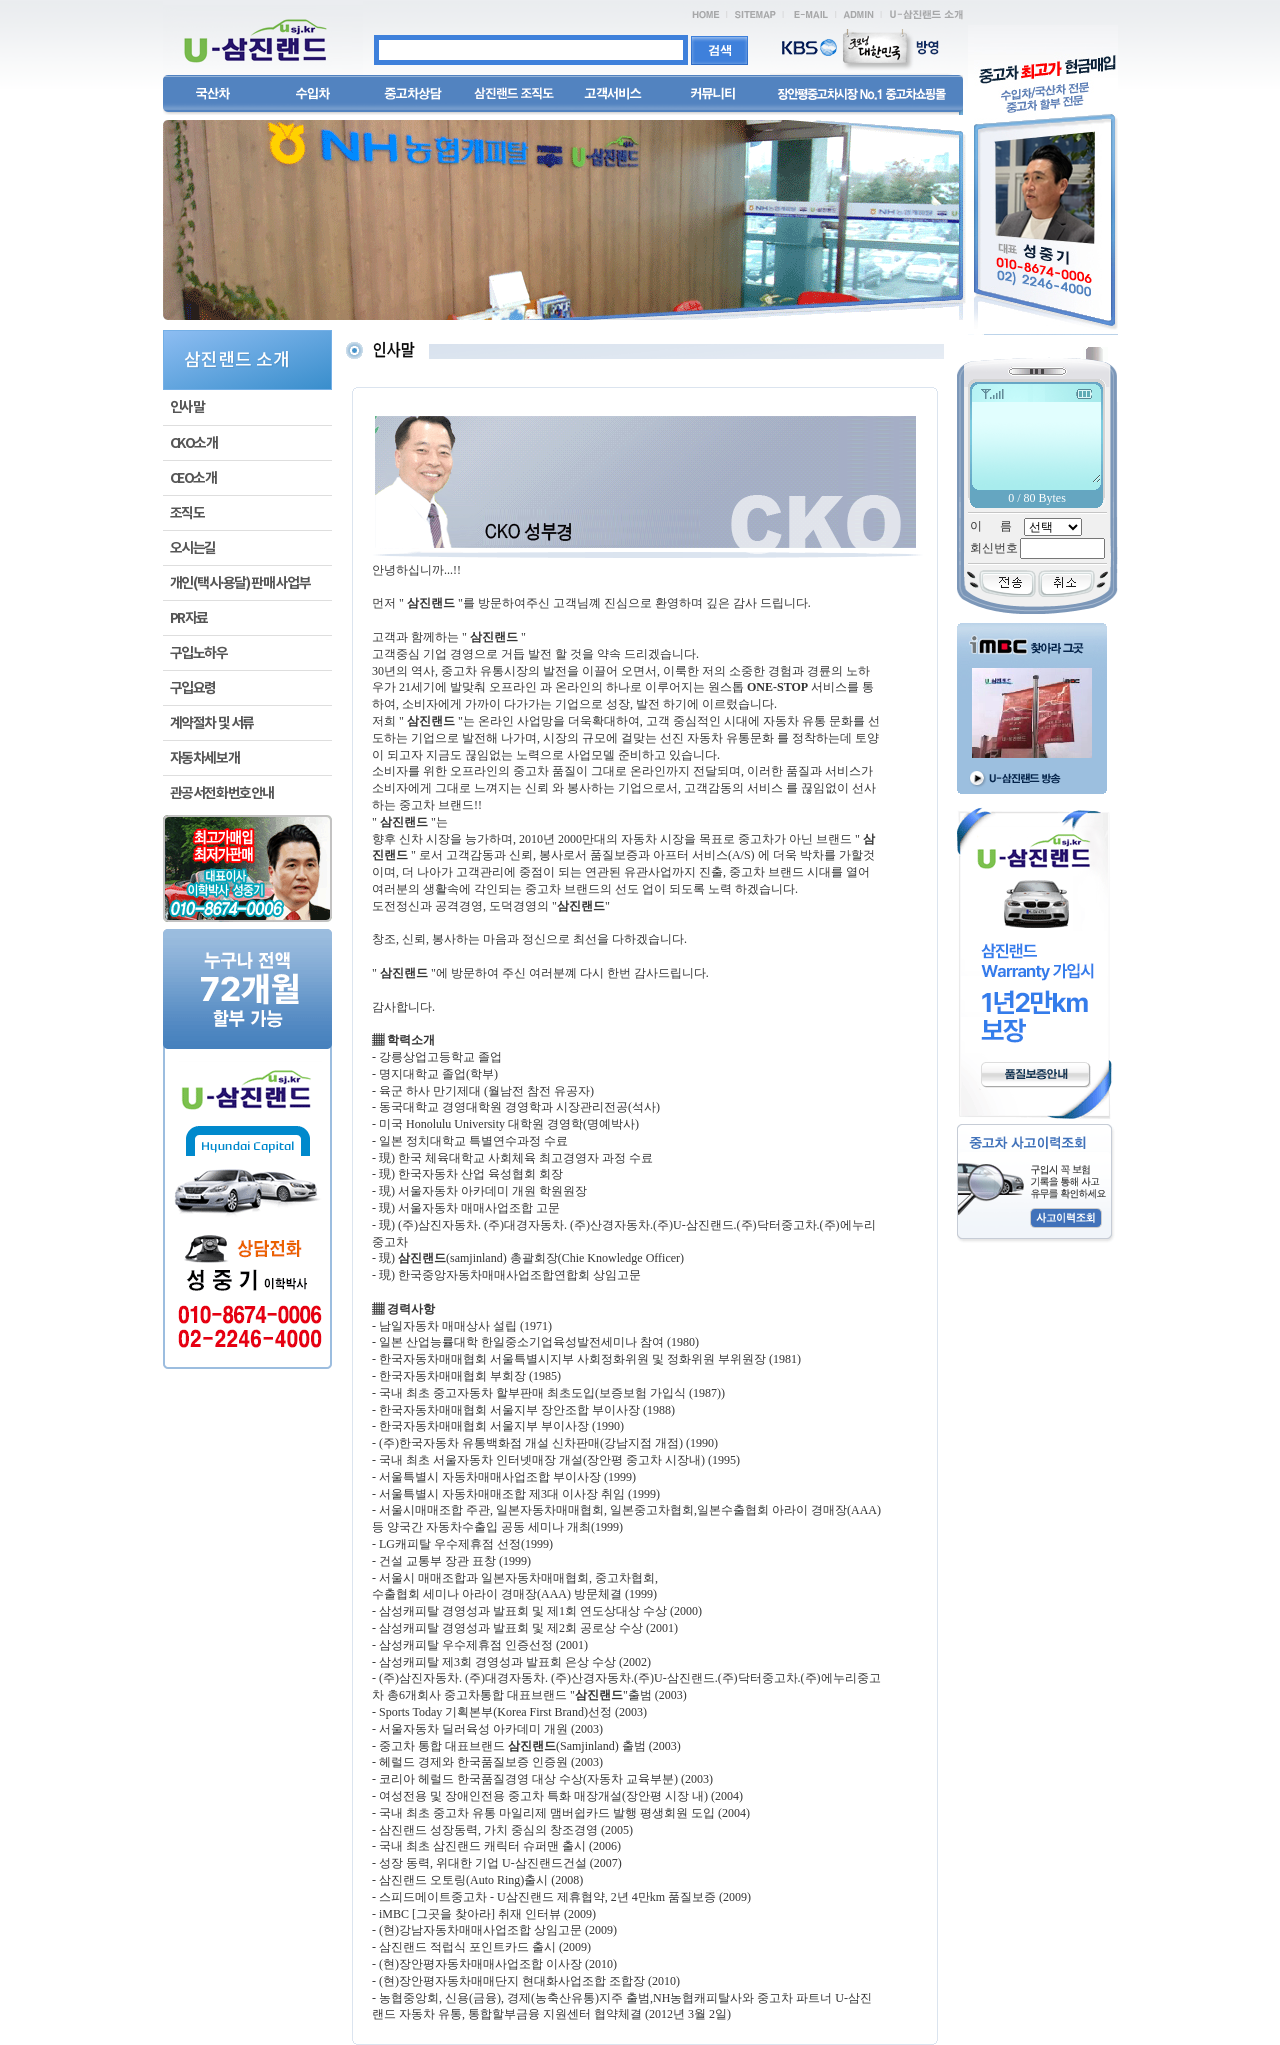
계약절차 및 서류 (212, 723)
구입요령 (193, 688)
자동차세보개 (205, 758)
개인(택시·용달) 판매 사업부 (240, 583)
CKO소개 (194, 443)
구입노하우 (199, 653)
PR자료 (189, 618)
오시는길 (193, 548)
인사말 (187, 407)
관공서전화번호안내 (222, 793)
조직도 (187, 513)
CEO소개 (193, 478)
